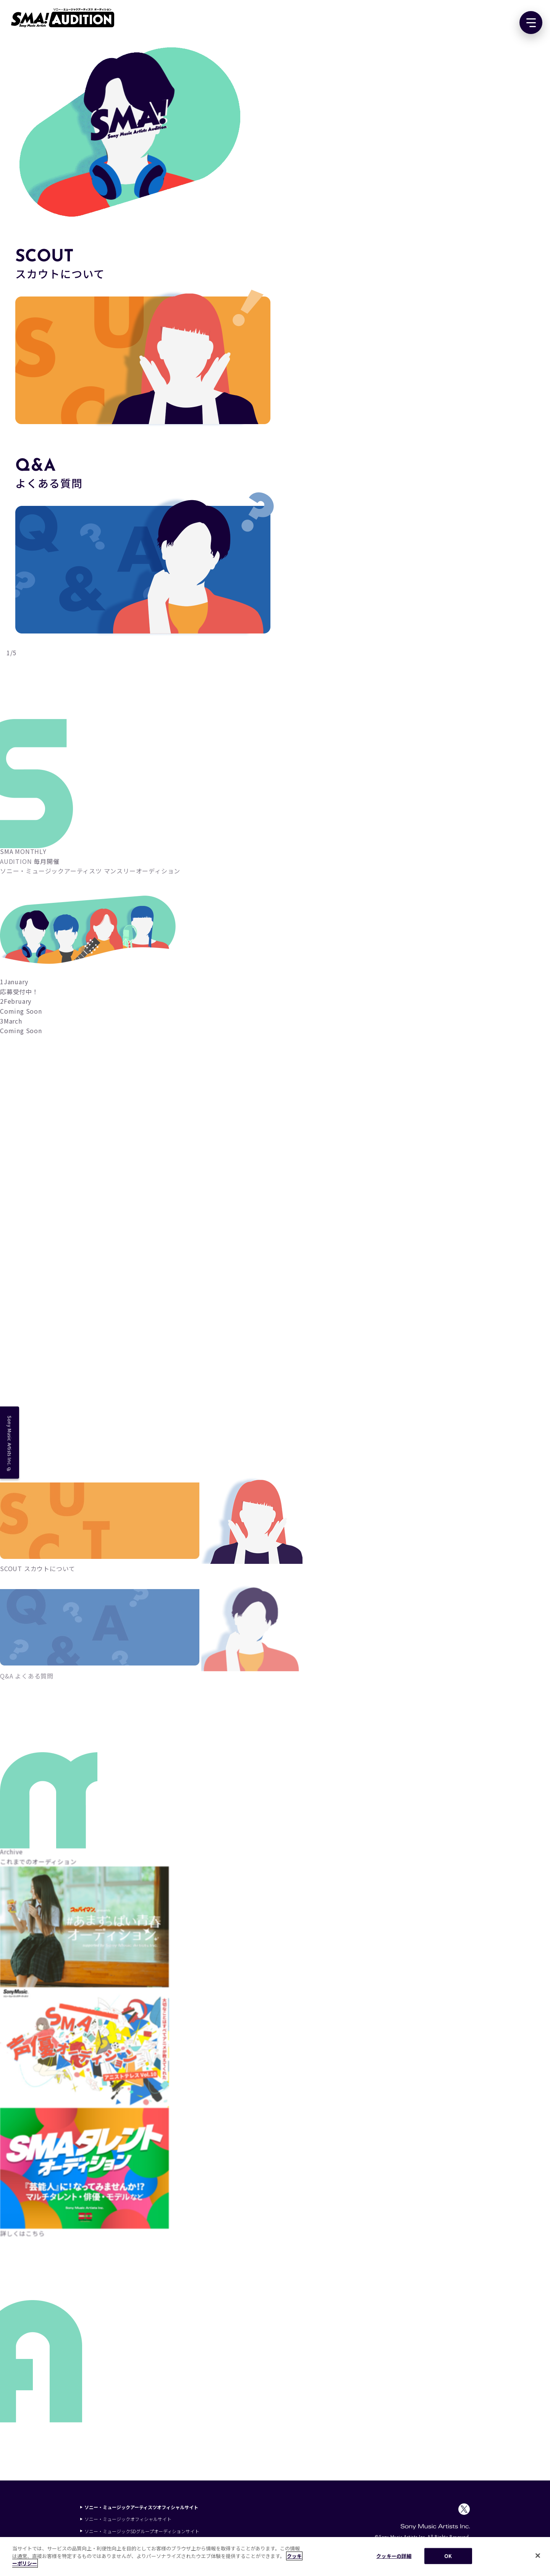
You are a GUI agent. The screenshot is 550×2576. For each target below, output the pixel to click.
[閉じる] (537, 2555)
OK (448, 2556)
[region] (275, 2556)
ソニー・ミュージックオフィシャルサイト (125, 2519)
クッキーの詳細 (393, 2556)
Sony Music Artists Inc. (9, 1443)
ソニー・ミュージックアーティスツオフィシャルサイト (139, 2507)
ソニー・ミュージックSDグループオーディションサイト (139, 2531)
